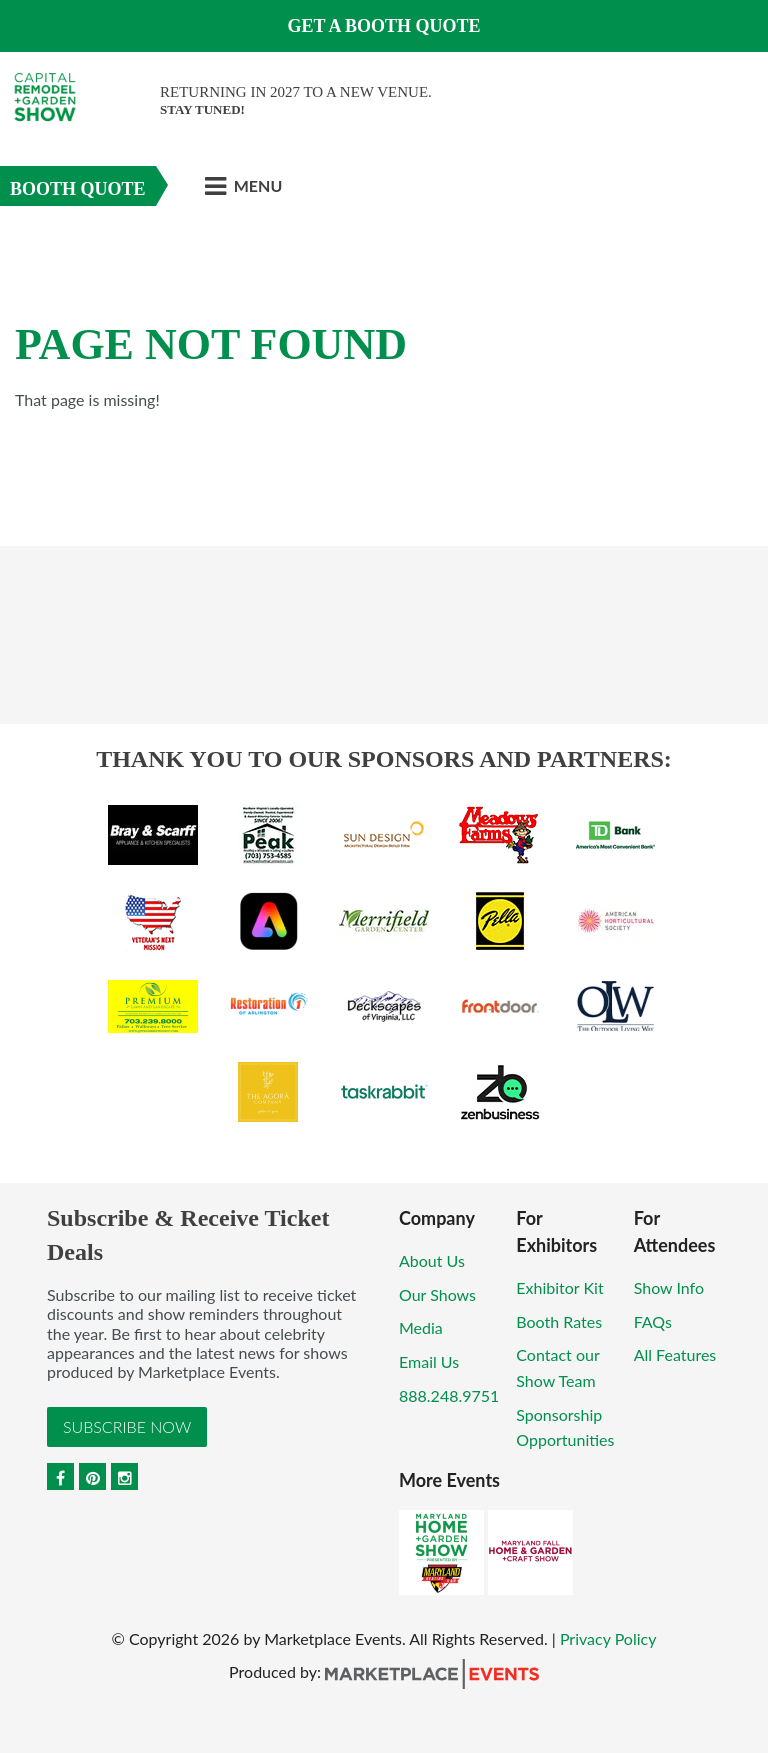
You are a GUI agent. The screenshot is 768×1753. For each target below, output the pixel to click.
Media (421, 1327)
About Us (432, 1260)
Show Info (669, 1287)
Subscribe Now (127, 1426)
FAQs (653, 1321)
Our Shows (437, 1294)
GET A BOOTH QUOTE (383, 26)
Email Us (429, 1361)
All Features (675, 1354)
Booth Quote (78, 189)
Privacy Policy (608, 1638)
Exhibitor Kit (559, 1287)
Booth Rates (559, 1321)
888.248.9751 (449, 1395)
